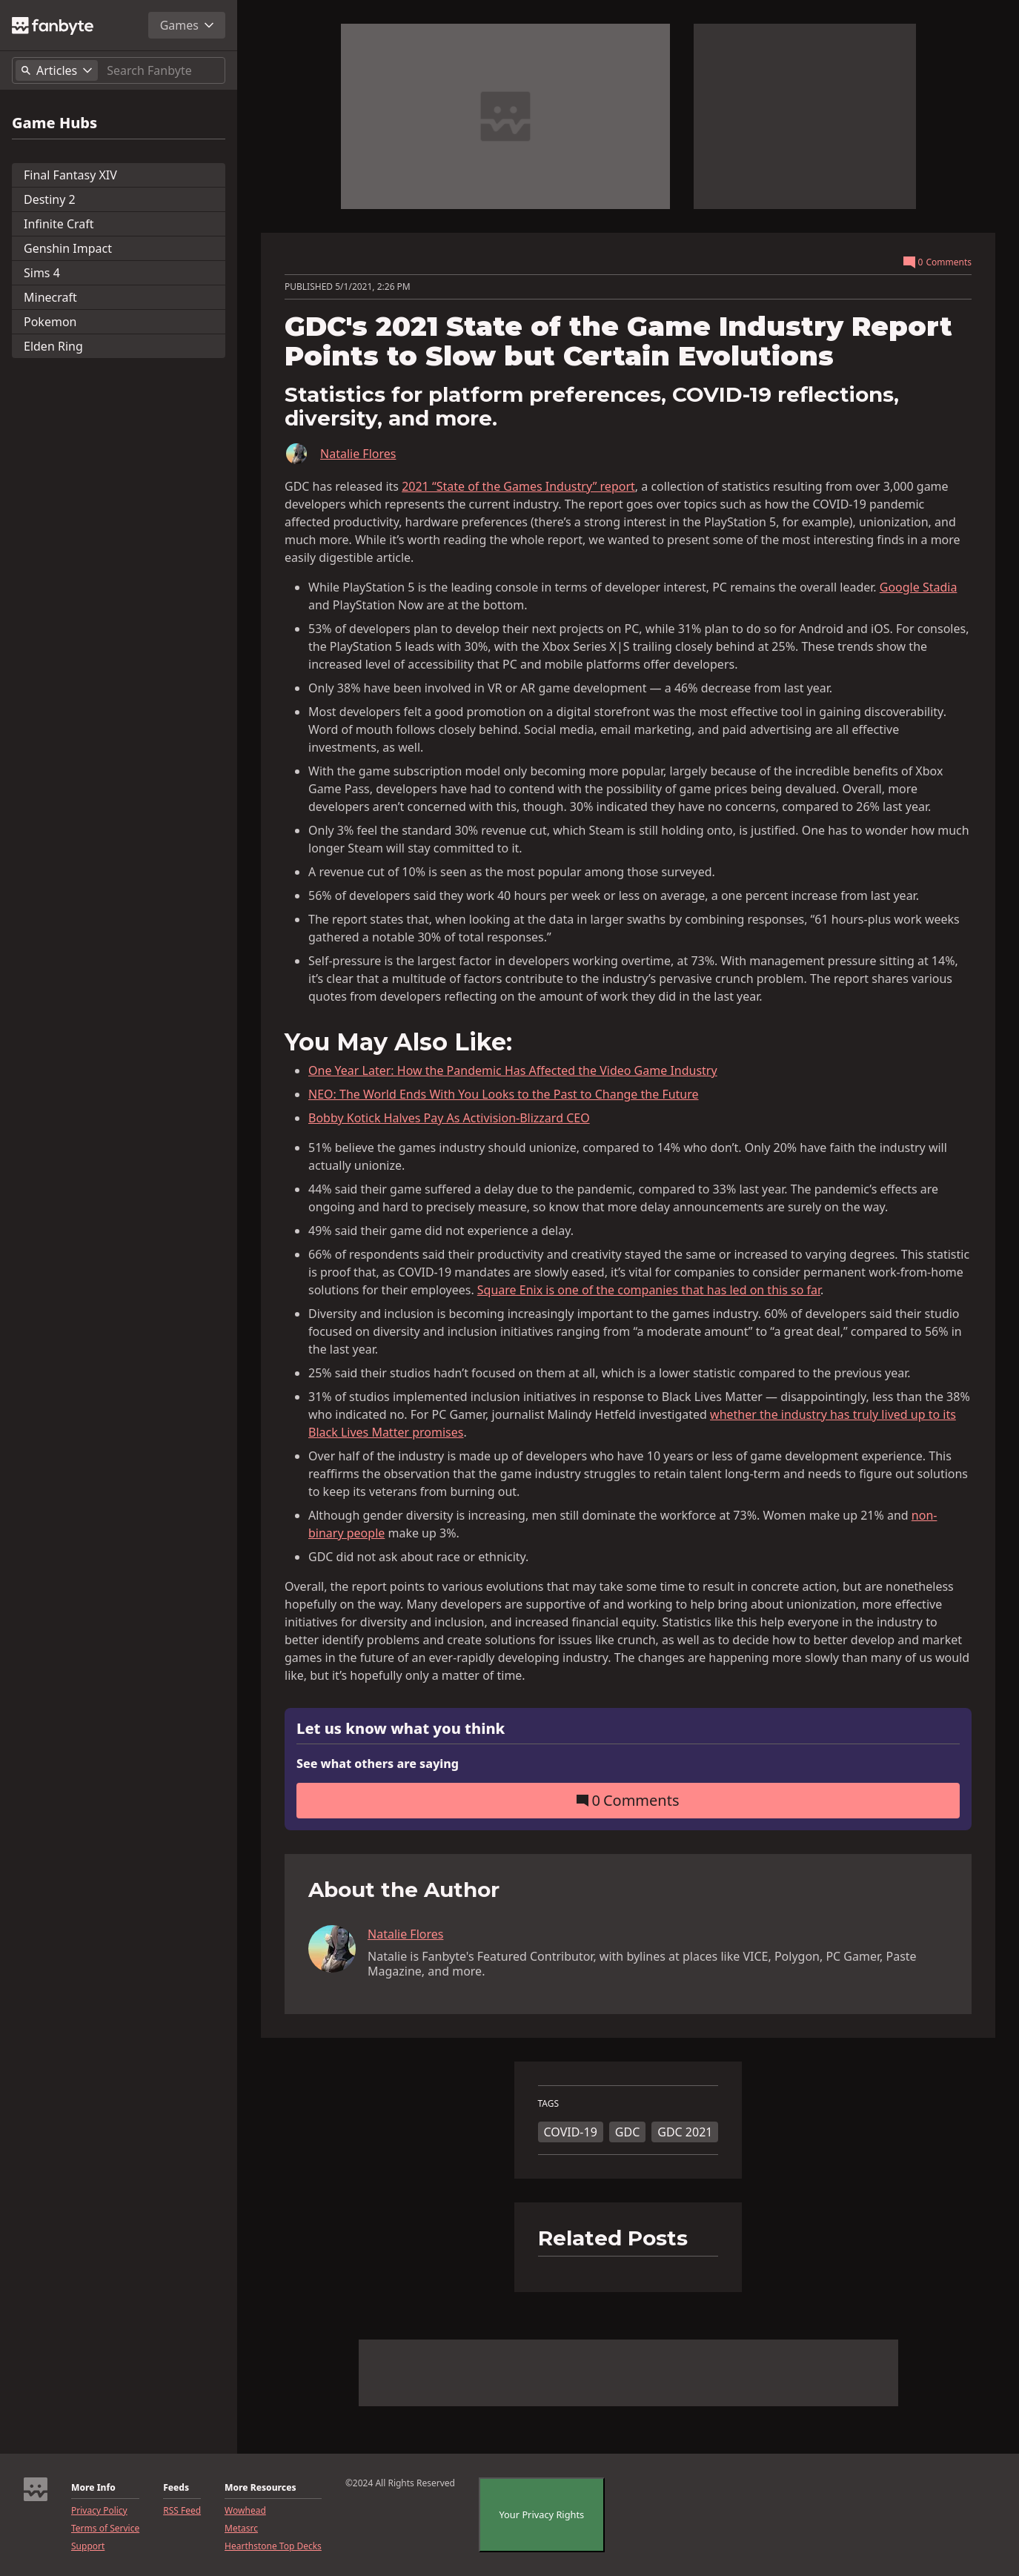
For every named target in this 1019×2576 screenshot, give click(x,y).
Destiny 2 (50, 199)
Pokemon (50, 322)
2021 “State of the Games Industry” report (518, 486)
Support (87, 2546)
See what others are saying (377, 1763)
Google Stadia (918, 587)
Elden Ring (53, 346)
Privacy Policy (99, 2511)
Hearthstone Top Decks (273, 2546)
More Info (93, 2488)
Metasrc (241, 2528)
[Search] (163, 70)
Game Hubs (54, 123)
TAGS (549, 2104)
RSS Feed (182, 2511)
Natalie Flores (358, 453)
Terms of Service (105, 2528)
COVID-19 (570, 2132)
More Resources (260, 2488)
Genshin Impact (68, 248)
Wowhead (245, 2511)
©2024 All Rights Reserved (400, 2483)
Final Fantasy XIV (70, 175)
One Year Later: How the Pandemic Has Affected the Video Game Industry (512, 1070)
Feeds (176, 2488)
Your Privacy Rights (541, 2514)
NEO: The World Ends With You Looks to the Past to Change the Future (503, 1094)
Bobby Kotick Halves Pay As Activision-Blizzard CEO (449, 1118)
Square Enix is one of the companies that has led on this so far (648, 1290)
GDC (627, 2132)
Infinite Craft (59, 224)
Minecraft (50, 297)
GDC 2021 (684, 2132)
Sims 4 (42, 273)
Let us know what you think (400, 1729)
